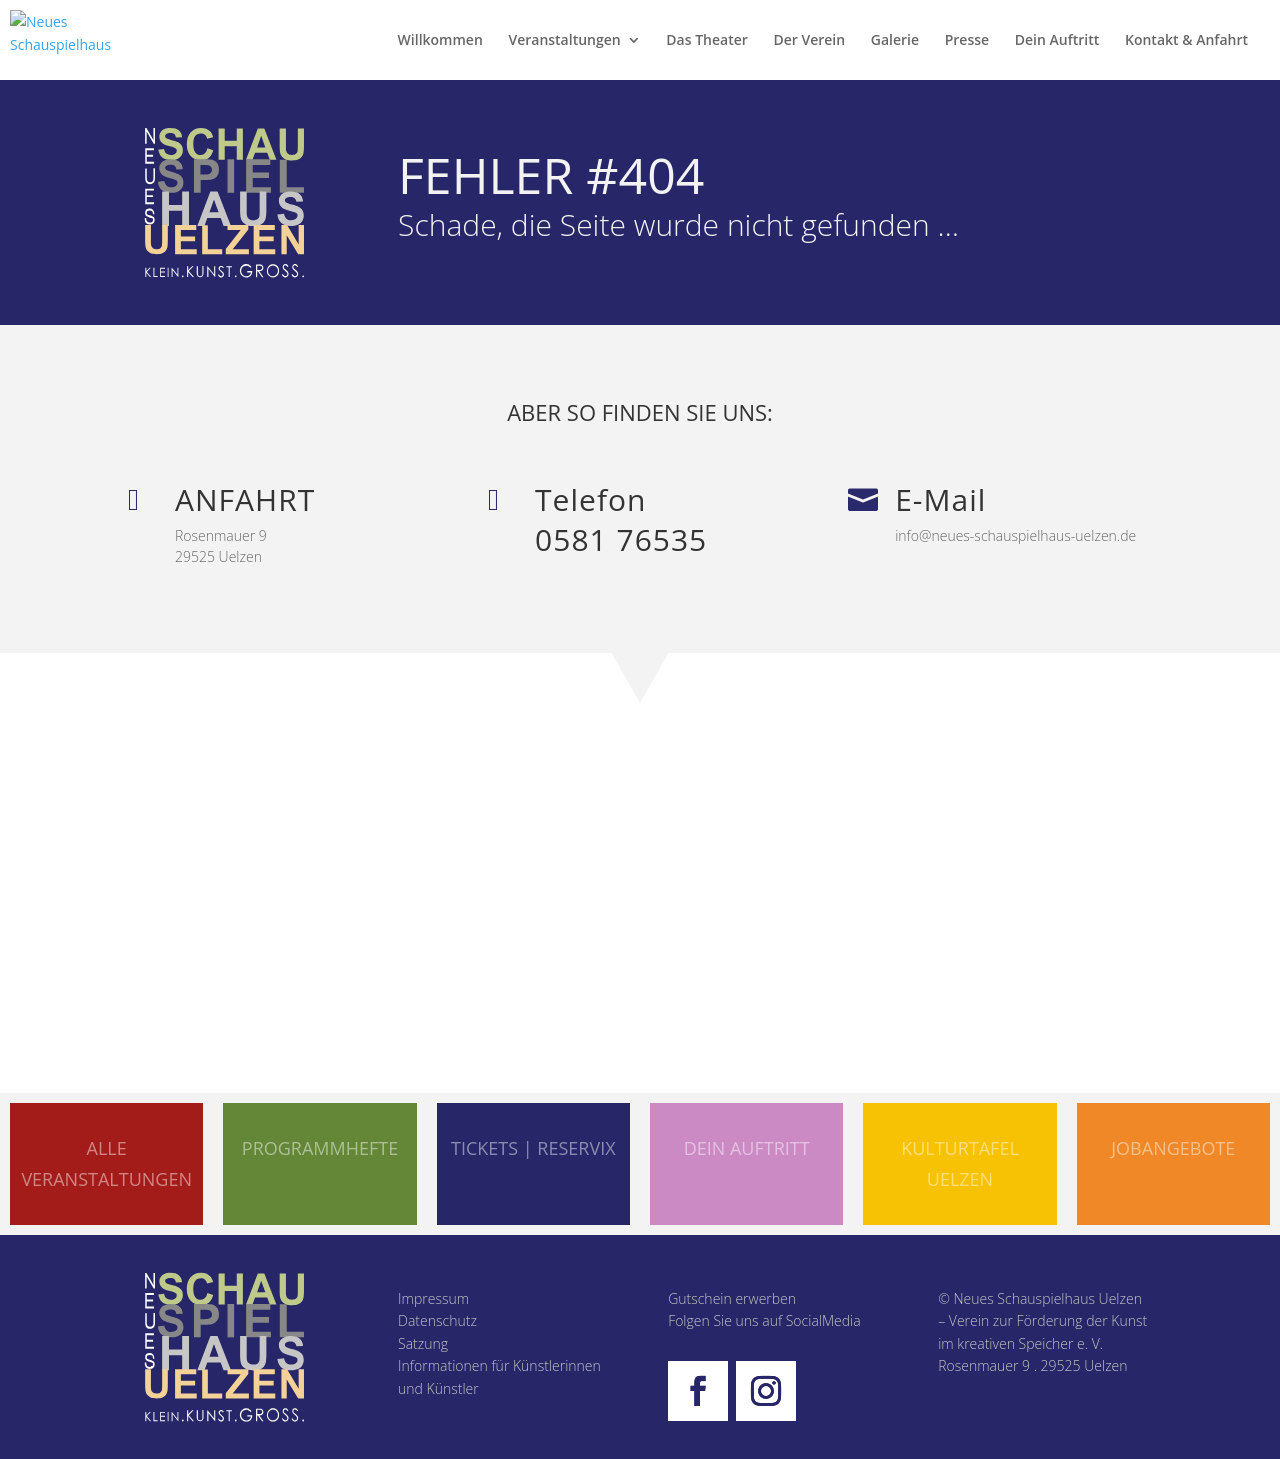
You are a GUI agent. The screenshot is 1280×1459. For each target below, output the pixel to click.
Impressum (433, 1298)
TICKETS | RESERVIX (533, 1148)
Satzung (423, 1343)
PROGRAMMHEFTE (320, 1148)
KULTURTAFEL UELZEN (960, 1163)
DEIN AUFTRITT (747, 1148)
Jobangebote (1173, 1148)
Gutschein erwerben (732, 1298)
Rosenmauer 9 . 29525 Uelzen (1032, 1365)
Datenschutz (437, 1320)
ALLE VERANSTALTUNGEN (106, 1163)
